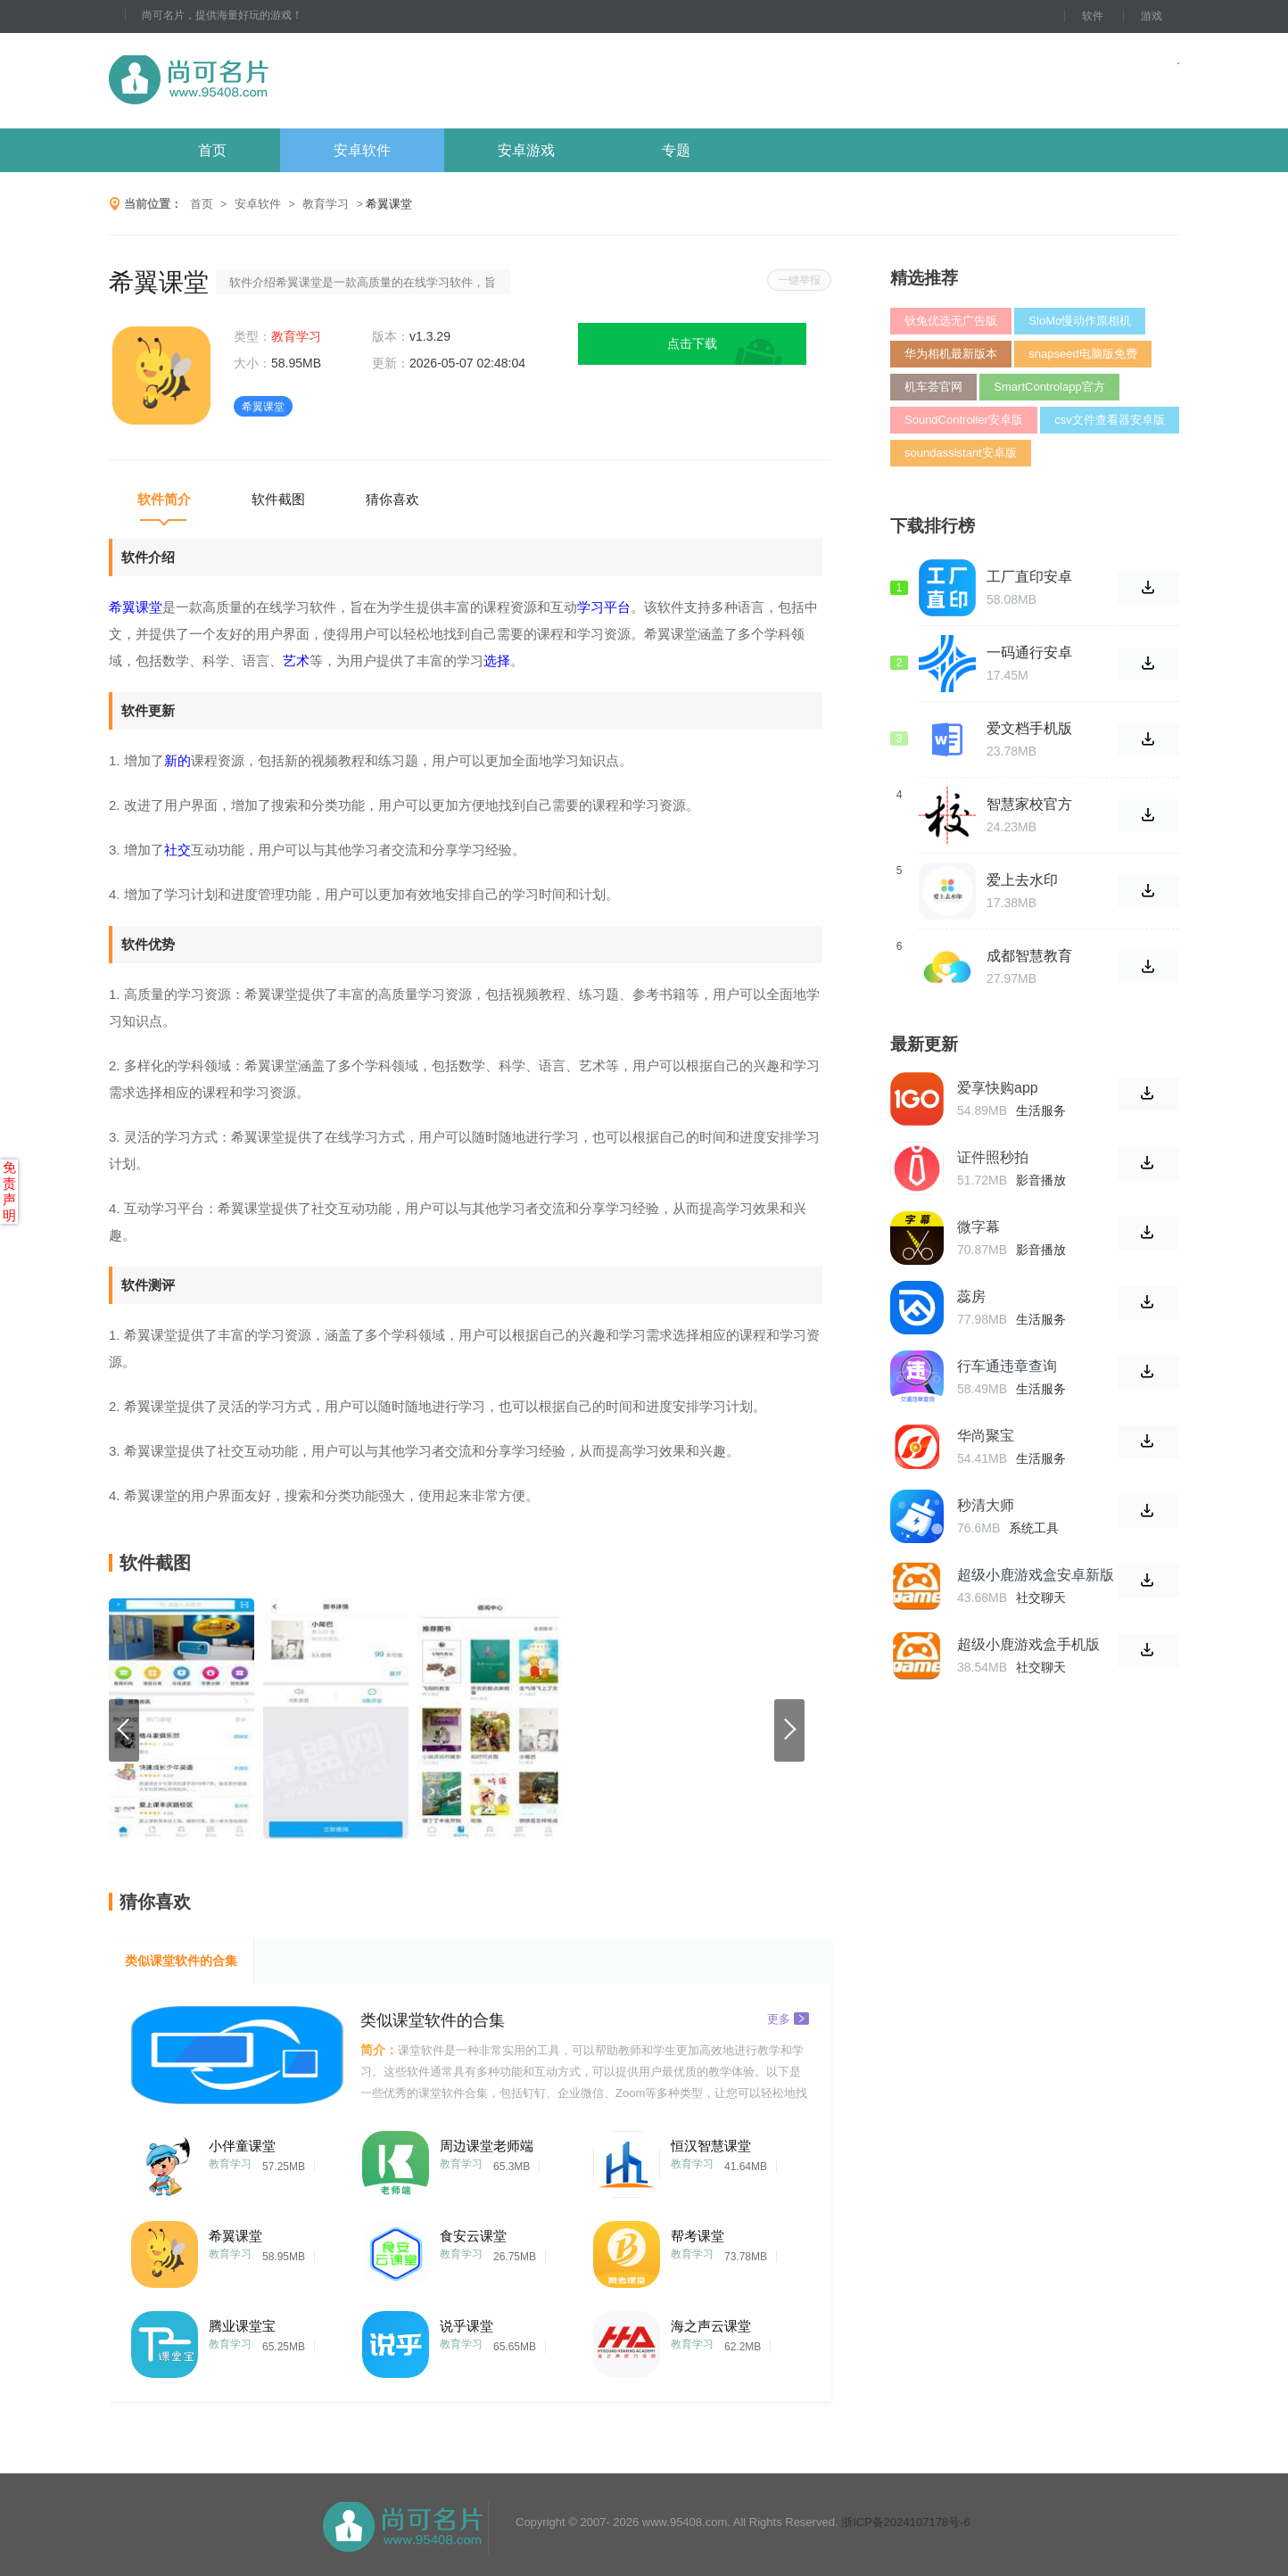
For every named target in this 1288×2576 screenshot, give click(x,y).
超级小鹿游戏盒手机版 (1028, 1644)
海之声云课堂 (711, 2325)
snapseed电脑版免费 (1082, 353)
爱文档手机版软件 (1029, 729)
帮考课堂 (697, 2235)
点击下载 (692, 343)
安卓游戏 (526, 150)
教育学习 (325, 204)
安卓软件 (362, 150)
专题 (676, 150)
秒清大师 (985, 1505)
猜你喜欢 (392, 499)
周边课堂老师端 (486, 2145)
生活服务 (1041, 1110)
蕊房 (971, 1296)
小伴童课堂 (242, 2145)
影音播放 (1041, 1180)
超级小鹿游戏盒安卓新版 (1035, 1574)
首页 (212, 150)
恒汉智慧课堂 (711, 2145)
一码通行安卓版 (1029, 653)
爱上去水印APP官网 (1022, 880)
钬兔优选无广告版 (950, 320)
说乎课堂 (466, 2325)
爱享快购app (997, 1087)
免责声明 (9, 1191)
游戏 (1151, 16)
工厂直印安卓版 (1029, 577)
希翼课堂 (235, 2235)
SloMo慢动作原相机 (1079, 320)
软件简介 (164, 499)
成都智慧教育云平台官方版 (1029, 956)
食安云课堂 (473, 2235)
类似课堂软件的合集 (181, 1960)
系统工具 (1034, 1528)
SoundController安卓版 (963, 419)
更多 (788, 2018)
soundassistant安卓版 (960, 452)
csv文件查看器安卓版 (1109, 419)
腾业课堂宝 (242, 2325)
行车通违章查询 (1007, 1366)
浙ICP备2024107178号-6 (905, 2522)
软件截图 (278, 499)
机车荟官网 (933, 386)
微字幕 (978, 1226)
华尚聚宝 (985, 1435)
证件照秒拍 (992, 1157)
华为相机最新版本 (950, 353)
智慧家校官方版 (1029, 805)
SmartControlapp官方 (1049, 386)
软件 (1092, 16)
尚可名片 (286, 80)
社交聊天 (1041, 1597)
